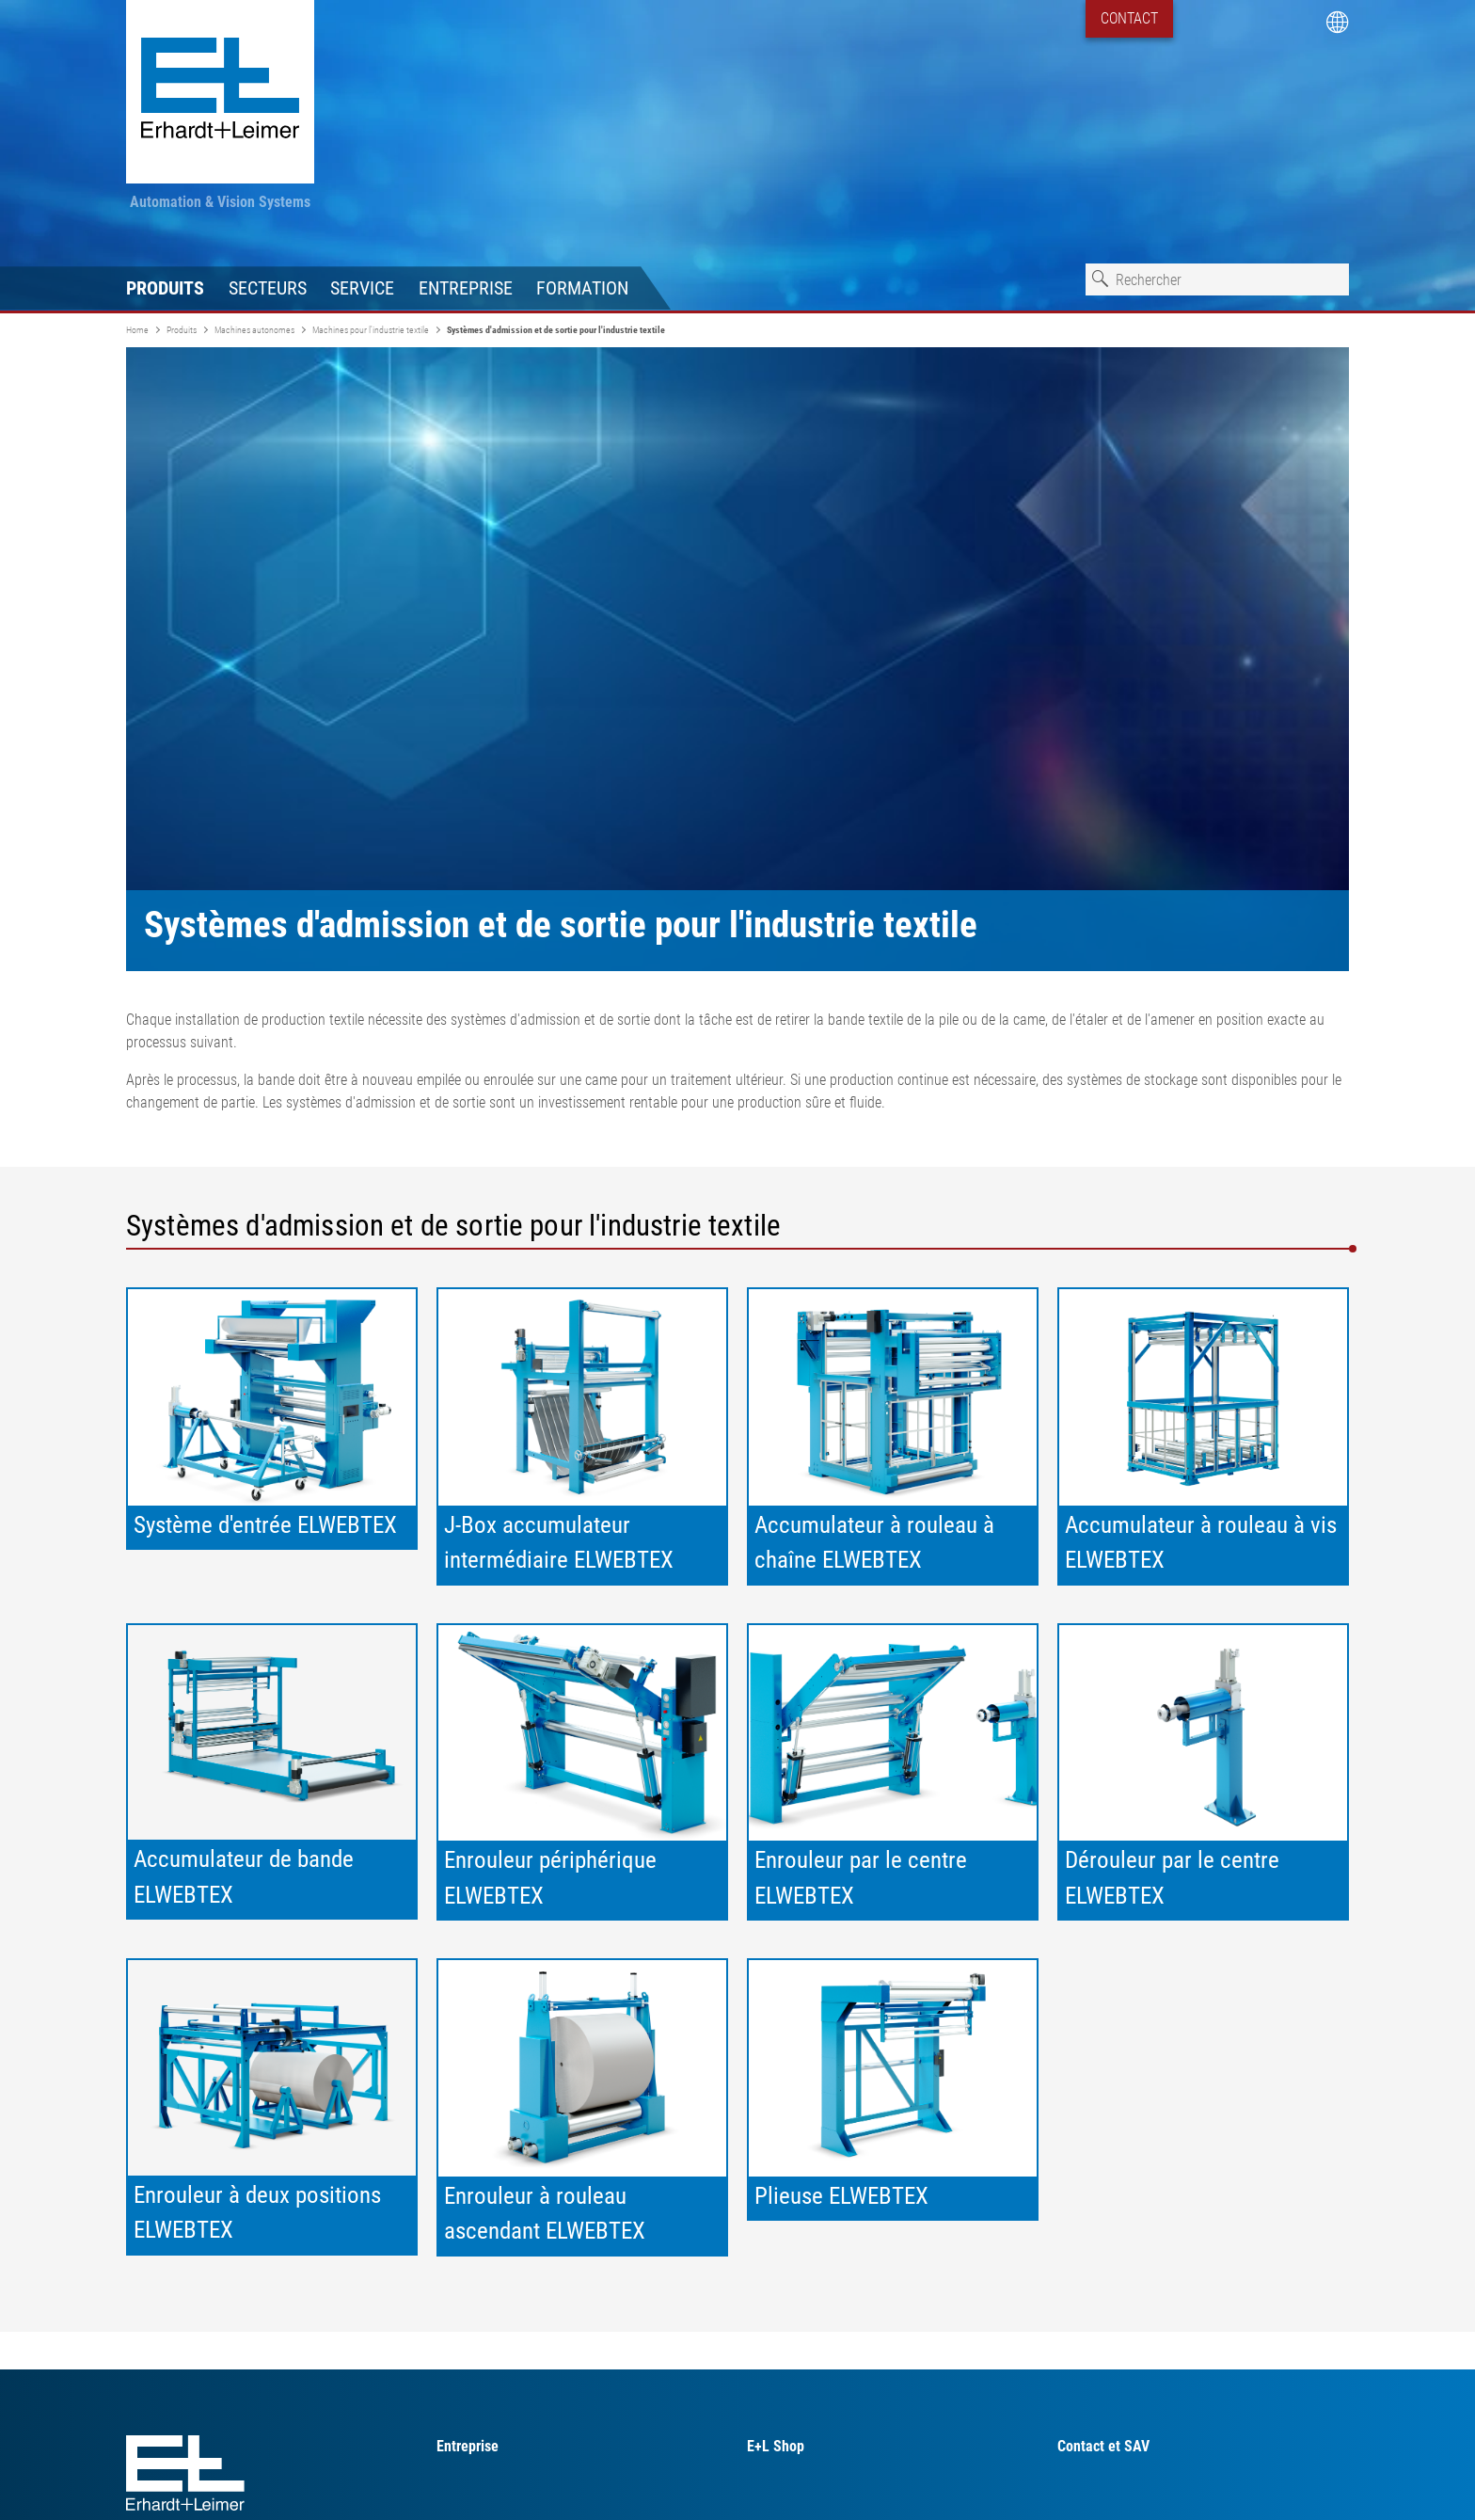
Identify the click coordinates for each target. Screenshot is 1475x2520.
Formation (582, 288)
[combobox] (1217, 279)
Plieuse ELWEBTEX (841, 2195)
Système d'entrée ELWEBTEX (265, 1525)
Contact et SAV (1103, 2446)
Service (362, 288)
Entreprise (466, 288)
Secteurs (268, 288)
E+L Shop (775, 2446)
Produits (165, 288)
